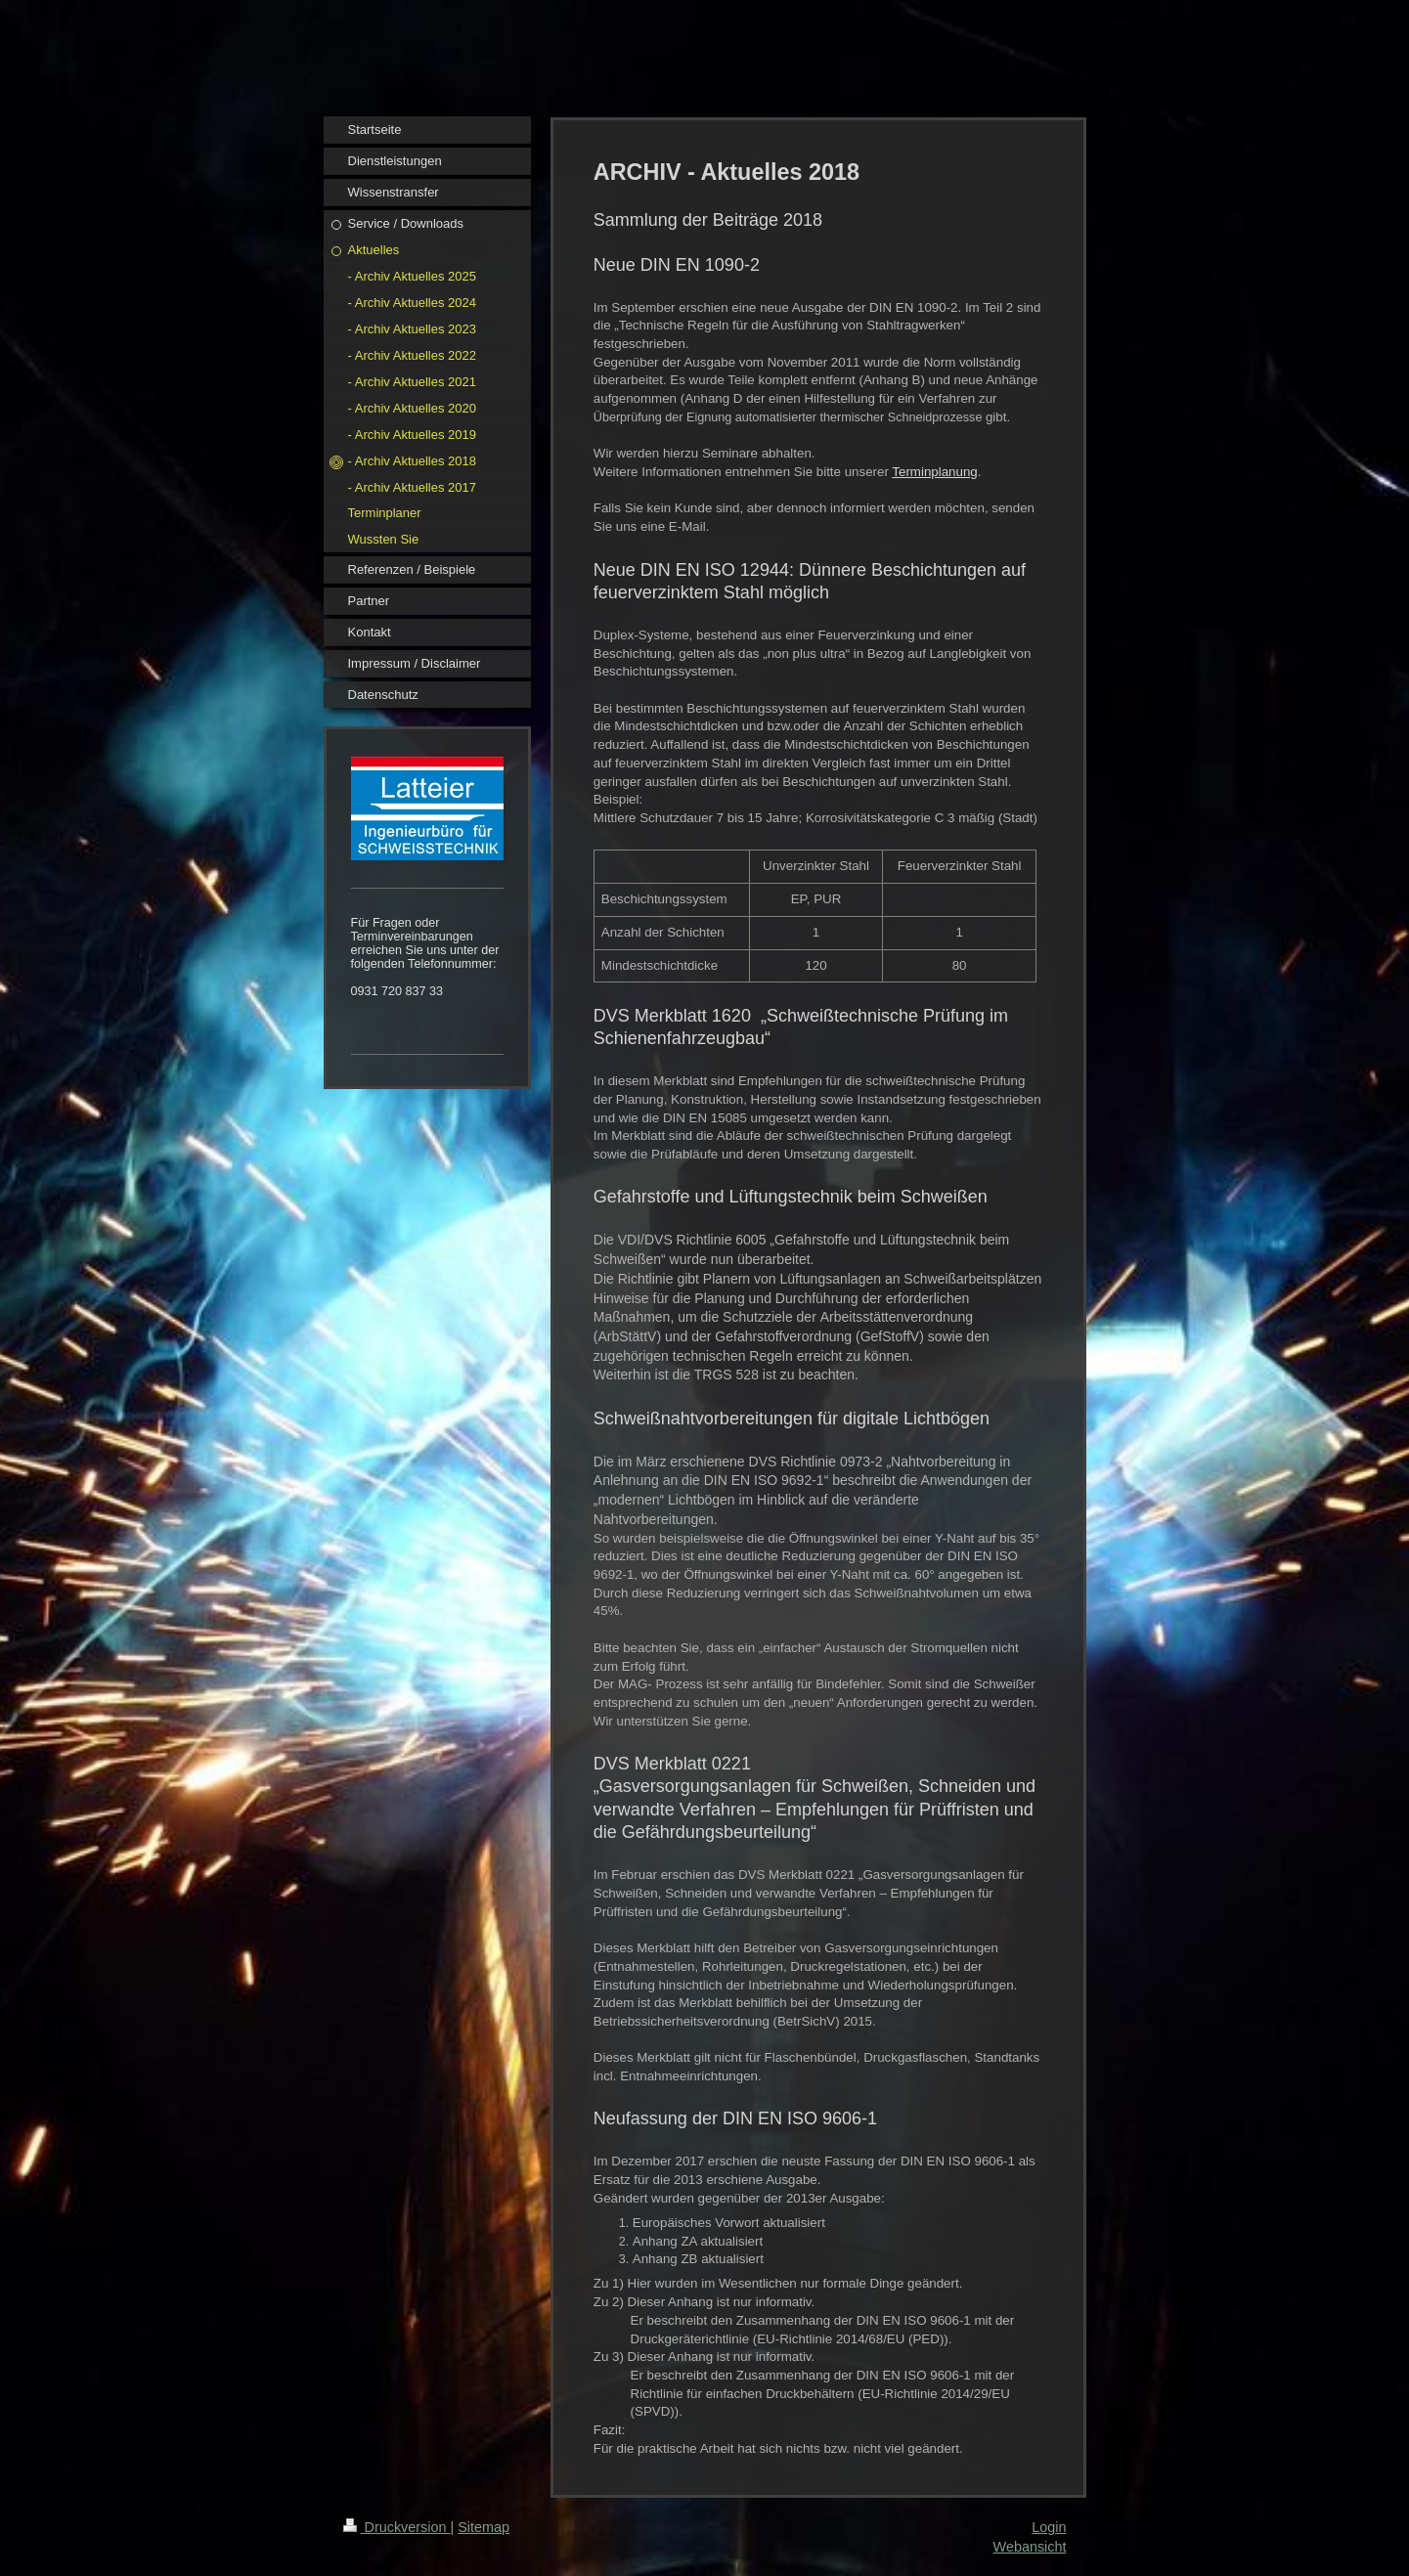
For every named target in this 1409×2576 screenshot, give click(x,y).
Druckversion (397, 2527)
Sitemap (483, 2527)
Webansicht (1030, 2546)
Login (1049, 2527)
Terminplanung (934, 471)
